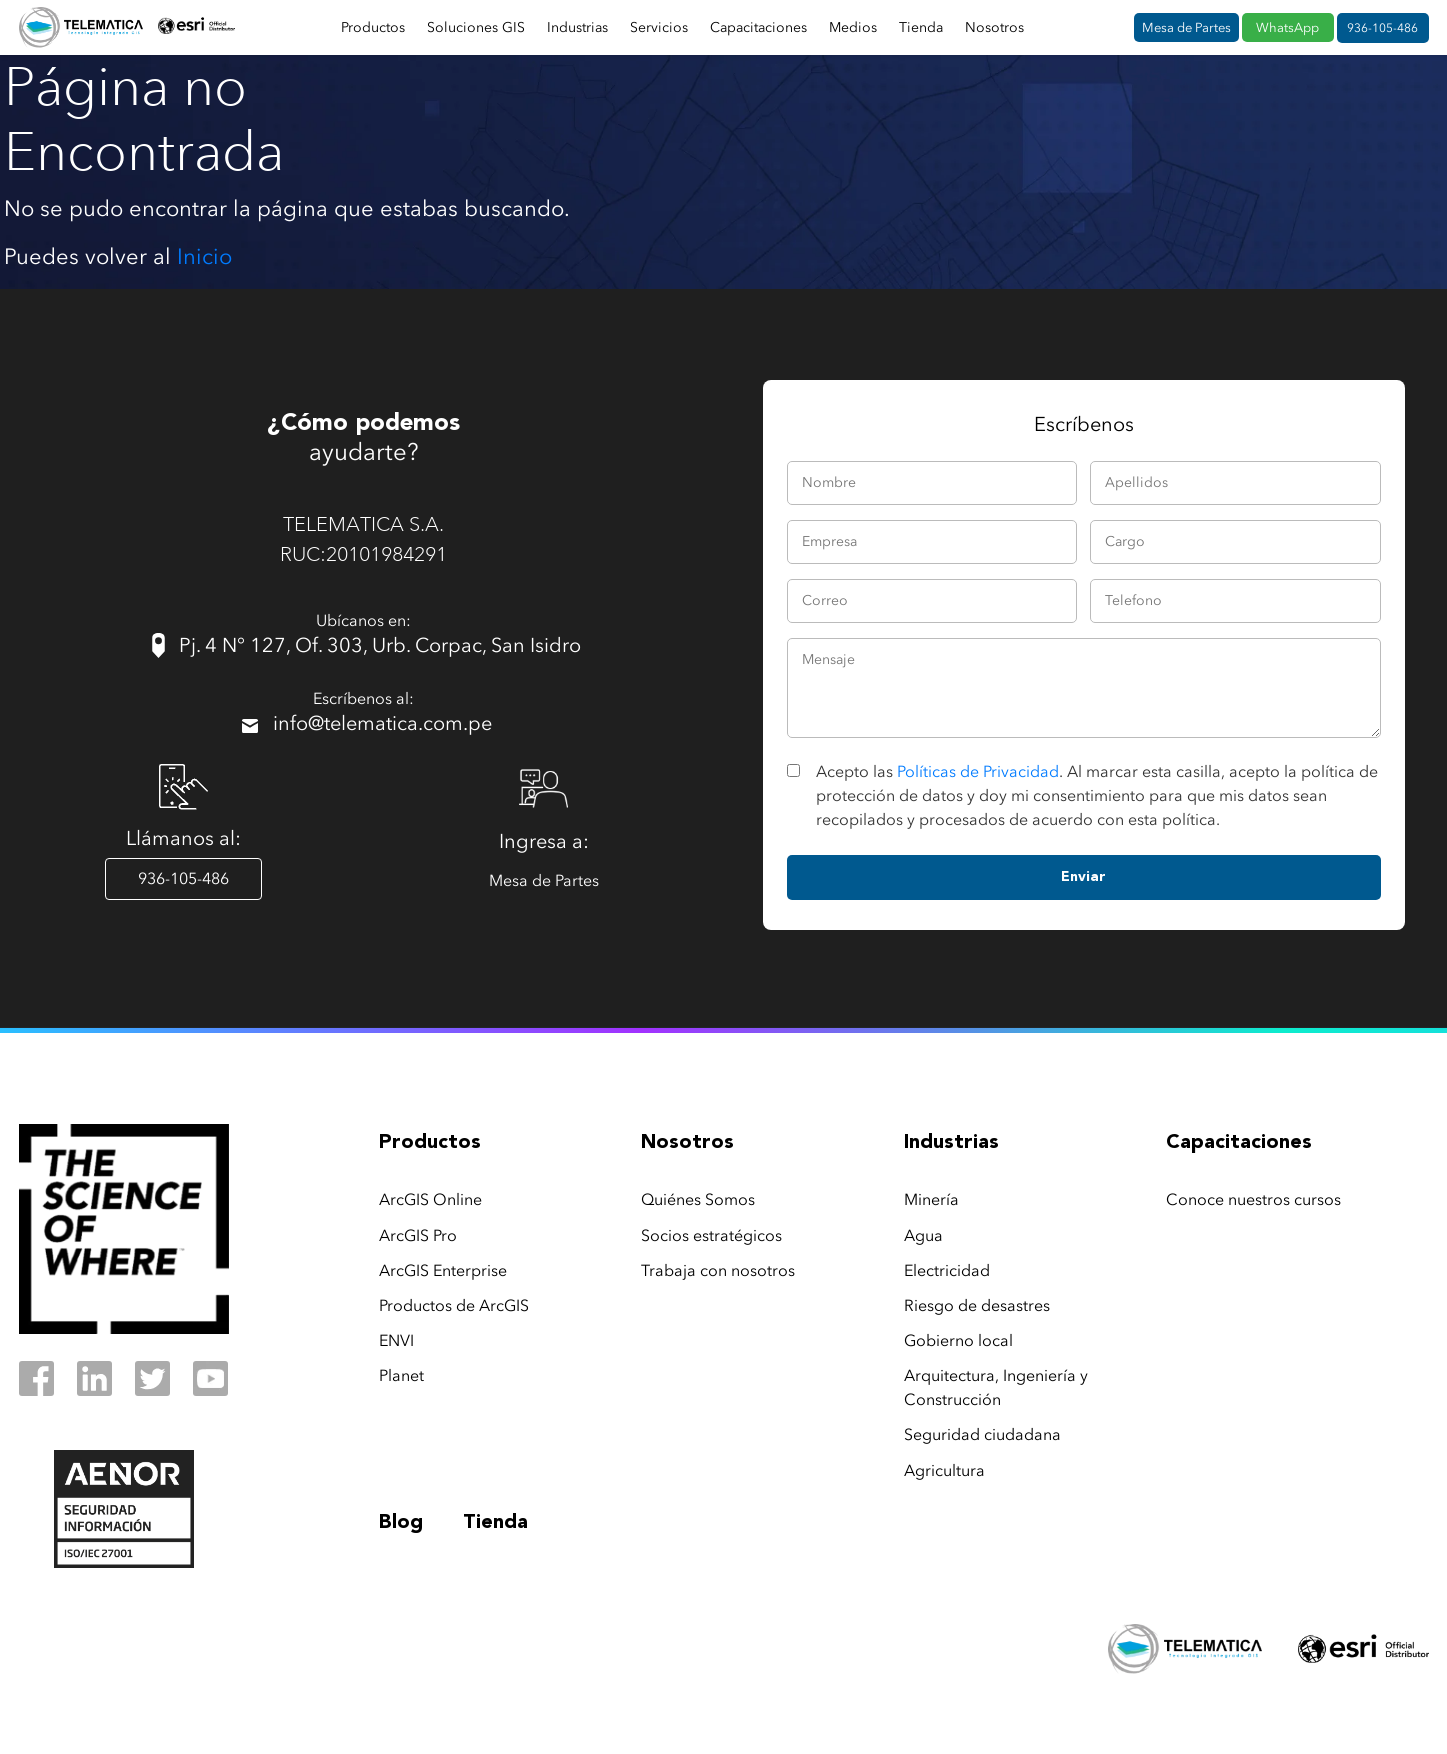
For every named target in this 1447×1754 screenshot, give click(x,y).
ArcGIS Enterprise (443, 1270)
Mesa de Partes (1186, 27)
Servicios (659, 27)
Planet (401, 1375)
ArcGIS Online (430, 1199)
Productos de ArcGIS (454, 1305)
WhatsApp (1287, 27)
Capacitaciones (758, 27)
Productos (373, 27)
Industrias (577, 27)
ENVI (396, 1340)
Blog (401, 1523)
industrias (951, 1143)
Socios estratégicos (711, 1235)
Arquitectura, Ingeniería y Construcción (996, 1387)
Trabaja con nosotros (718, 1270)
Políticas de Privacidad (978, 771)
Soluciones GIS (476, 27)
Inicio (204, 256)
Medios (853, 27)
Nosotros (994, 27)
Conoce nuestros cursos (1253, 1199)
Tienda (921, 27)
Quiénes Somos (698, 1199)
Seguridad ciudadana (982, 1434)
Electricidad (947, 1270)
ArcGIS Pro (418, 1235)
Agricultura (944, 1470)
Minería (931, 1199)
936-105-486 (1382, 28)
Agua (923, 1235)
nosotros (687, 1143)
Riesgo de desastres (977, 1305)
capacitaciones (1239, 1143)
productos (430, 1143)
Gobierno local (958, 1340)
